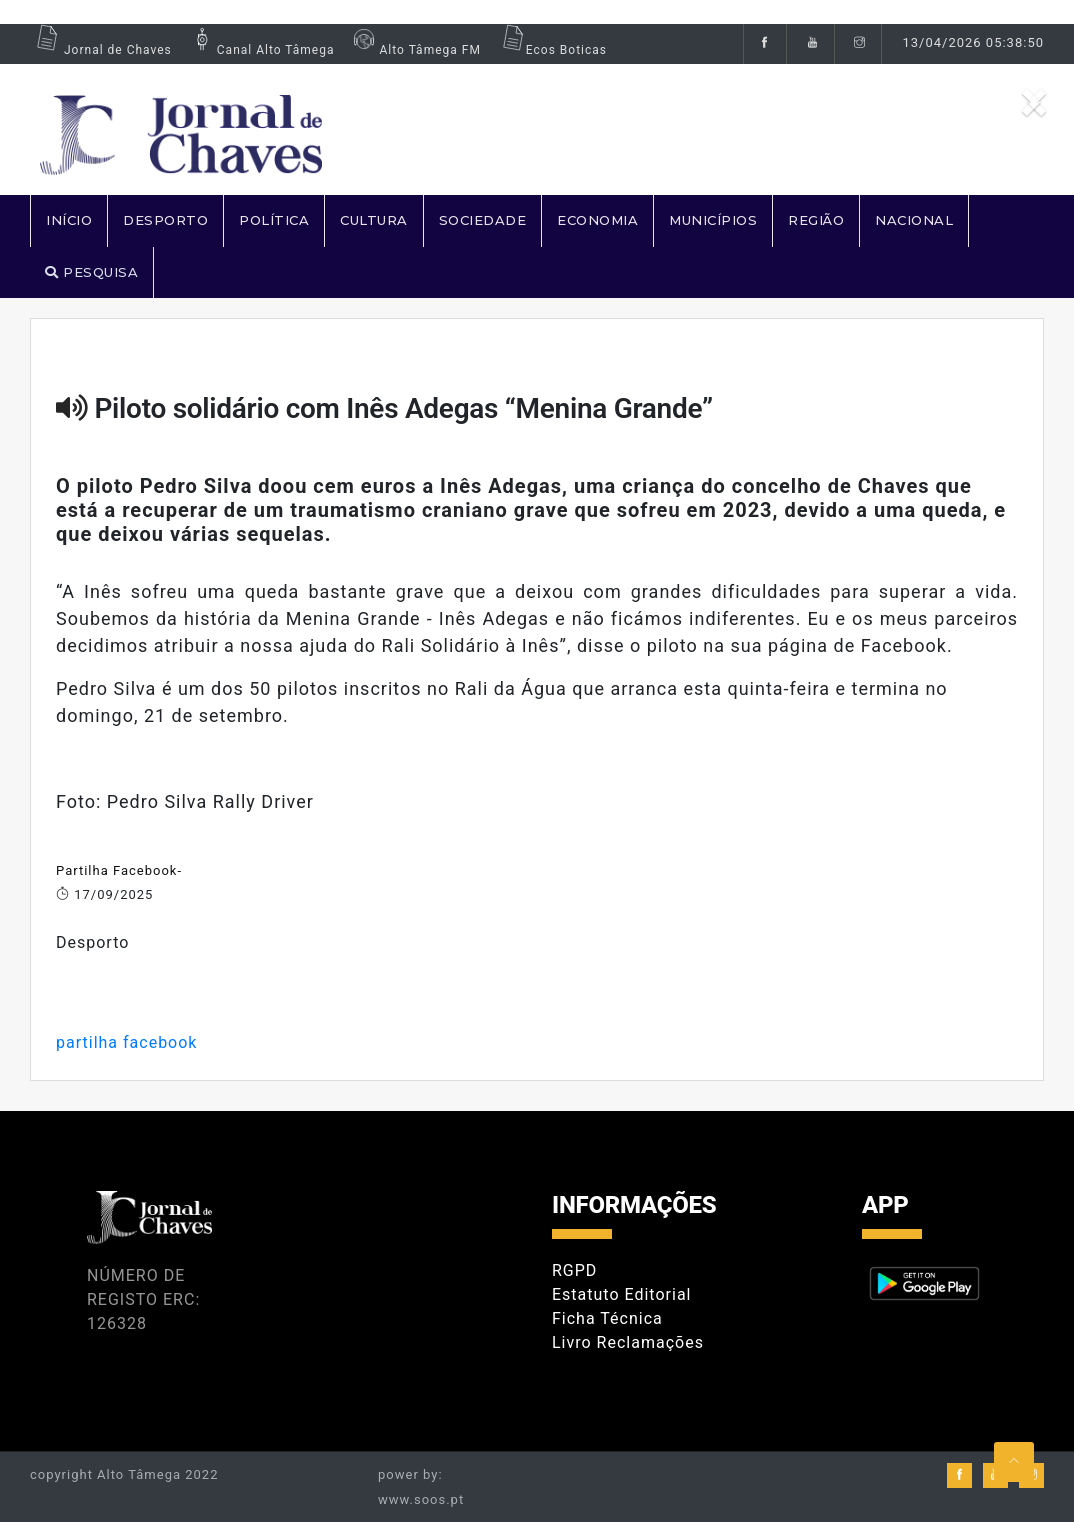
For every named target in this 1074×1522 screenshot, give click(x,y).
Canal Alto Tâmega (261, 50)
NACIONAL (914, 220)
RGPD (574, 1270)
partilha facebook (126, 1042)
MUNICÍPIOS (713, 220)
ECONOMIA (597, 220)
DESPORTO (165, 220)
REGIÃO (816, 220)
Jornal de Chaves (101, 50)
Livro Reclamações (628, 1342)
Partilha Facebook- (119, 870)
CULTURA (374, 220)
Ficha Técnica (607, 1318)
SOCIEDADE (483, 220)
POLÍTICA (274, 220)
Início (69, 220)
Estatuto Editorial (621, 1294)
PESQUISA (91, 272)
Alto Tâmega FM (414, 50)
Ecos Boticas (551, 50)
